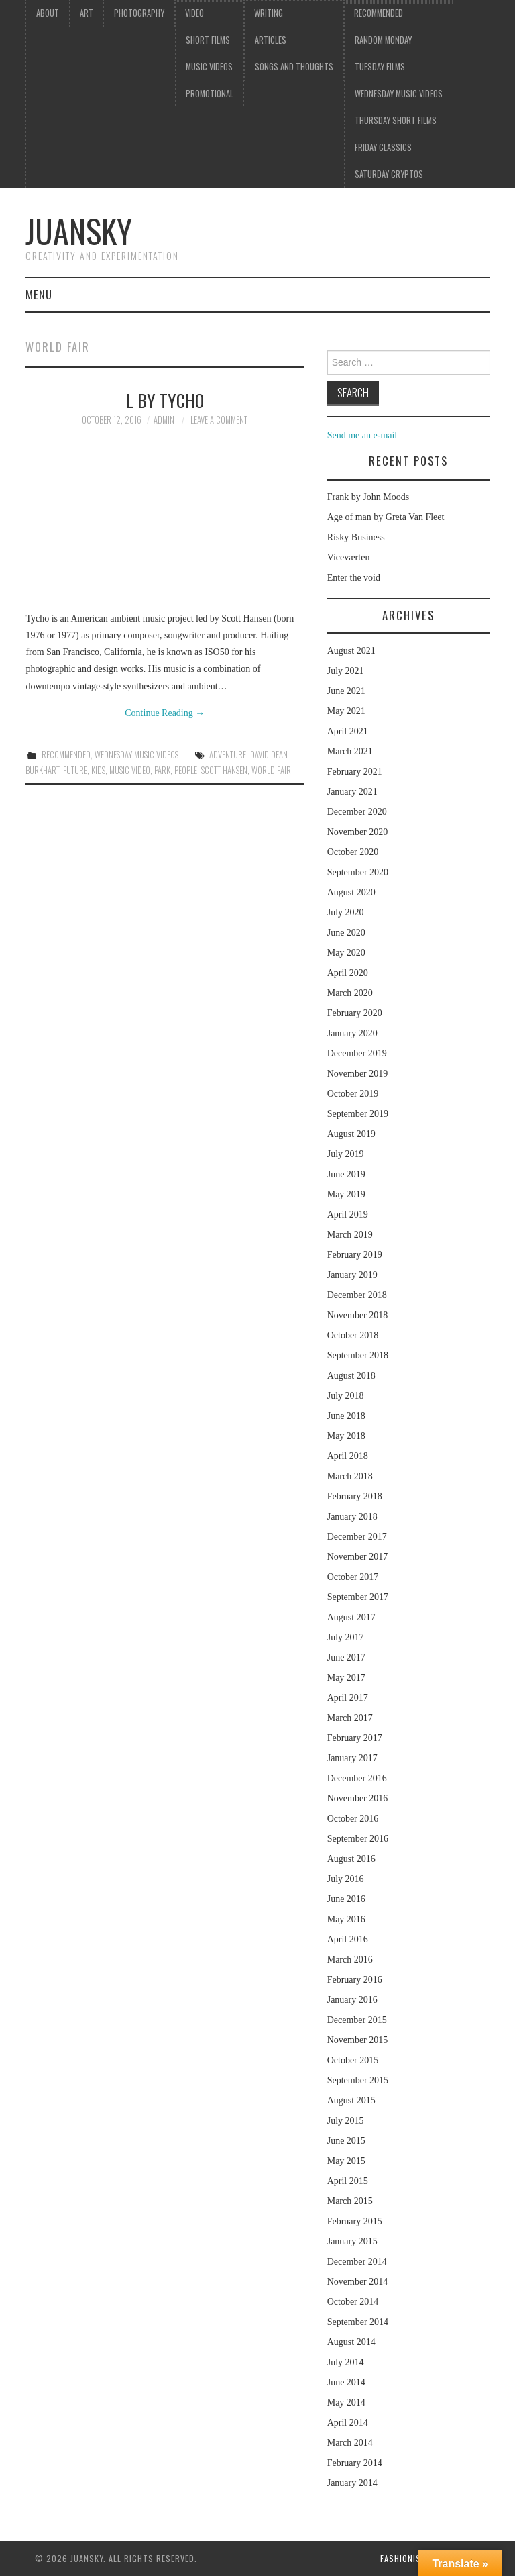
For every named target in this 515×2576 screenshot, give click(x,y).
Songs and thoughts (294, 66)
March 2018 (350, 1476)
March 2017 (350, 1718)
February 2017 (354, 1738)
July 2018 (345, 1396)
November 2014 (357, 2282)
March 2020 (350, 993)
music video (129, 770)
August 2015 (351, 2100)
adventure (227, 754)
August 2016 (351, 1859)
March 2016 (350, 1959)
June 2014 (346, 2382)
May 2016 (346, 1919)
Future (75, 770)
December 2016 (357, 1778)
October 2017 (353, 1577)
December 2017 (357, 1537)
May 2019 (346, 1194)
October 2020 (353, 852)
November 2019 (357, 1074)
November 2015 (357, 2040)
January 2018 (352, 1517)
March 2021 (350, 751)
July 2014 (345, 2362)
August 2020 (351, 892)
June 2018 (346, 1416)
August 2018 (351, 1376)
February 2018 (354, 1496)
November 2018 (357, 1315)
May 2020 (346, 953)
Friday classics (383, 147)
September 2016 (357, 1839)
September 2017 (357, 1597)
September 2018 (357, 1355)
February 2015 (354, 2221)
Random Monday (383, 40)
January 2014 (352, 2483)
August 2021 (351, 651)
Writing (268, 13)
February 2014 (354, 2463)
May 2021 (346, 711)
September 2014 (357, 2322)
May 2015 (346, 2161)
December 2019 (357, 1053)
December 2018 (357, 1295)
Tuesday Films (380, 66)
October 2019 (353, 1094)
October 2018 (353, 1335)
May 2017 (346, 1678)
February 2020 (354, 1013)
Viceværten (348, 557)
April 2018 (347, 1456)
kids (98, 770)
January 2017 (352, 1758)
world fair (271, 770)
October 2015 (353, 2060)
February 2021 (354, 771)
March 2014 (350, 2443)
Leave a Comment (218, 419)
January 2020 (352, 1033)
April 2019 (347, 1214)
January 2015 (352, 2241)
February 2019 (354, 1255)
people (185, 770)
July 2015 (345, 2121)
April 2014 (347, 2423)
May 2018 (346, 1436)
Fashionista (405, 2558)
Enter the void (353, 578)
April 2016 (347, 1939)
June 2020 (346, 933)
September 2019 (357, 1114)
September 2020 (357, 872)
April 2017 (347, 1698)
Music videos (209, 66)
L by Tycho (165, 400)
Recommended (378, 13)
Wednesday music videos (399, 93)
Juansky (78, 230)
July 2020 (345, 912)
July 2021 (345, 671)
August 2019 (351, 1134)
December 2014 (357, 2262)
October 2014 (353, 2302)
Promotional (209, 93)
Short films (208, 40)
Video (194, 13)
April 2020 (347, 973)
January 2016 (352, 2000)
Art (86, 13)
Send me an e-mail (362, 435)
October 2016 (353, 1819)
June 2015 (346, 2141)
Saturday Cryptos (389, 174)
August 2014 (351, 2342)
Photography (139, 13)
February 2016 (354, 1980)
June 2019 (346, 1174)
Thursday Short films (396, 120)
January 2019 (352, 1275)
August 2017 (351, 1617)
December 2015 (357, 2020)
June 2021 (346, 691)
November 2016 (357, 1798)
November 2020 (357, 832)
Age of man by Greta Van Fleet (386, 517)
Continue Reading (165, 713)
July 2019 (345, 1154)
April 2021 (347, 731)
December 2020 (357, 812)
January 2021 (352, 792)
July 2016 (345, 1879)
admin (164, 419)
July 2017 (345, 1637)
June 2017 (346, 1657)
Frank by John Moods (368, 497)
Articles (270, 40)
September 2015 (357, 2080)
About (47, 13)
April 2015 (347, 2181)
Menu (38, 294)
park (162, 770)
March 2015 (350, 2201)
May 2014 (346, 2402)
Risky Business (356, 537)
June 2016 (346, 1899)
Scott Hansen (224, 770)
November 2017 (357, 1557)
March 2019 (350, 1235)
